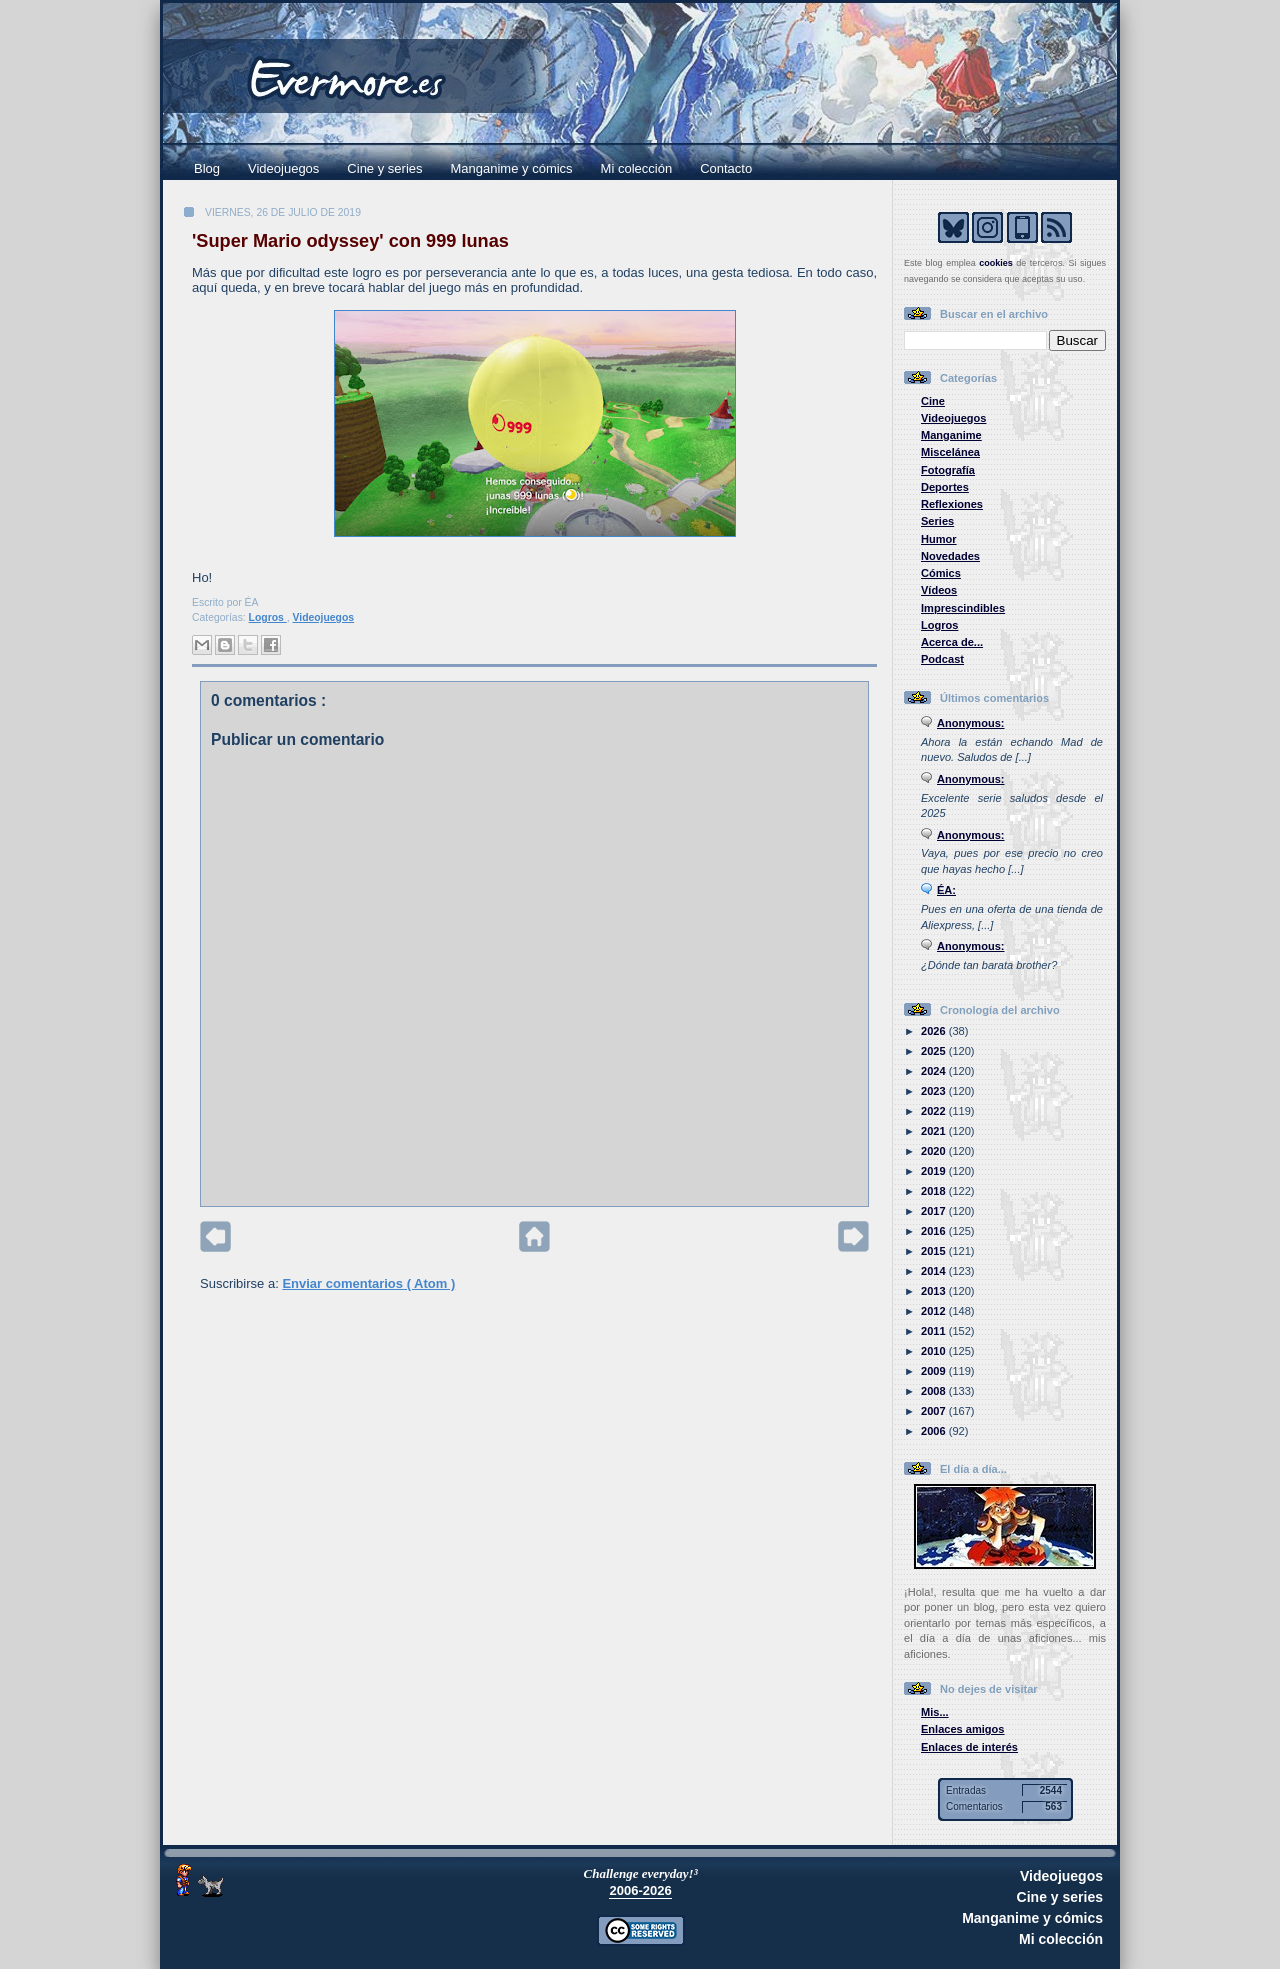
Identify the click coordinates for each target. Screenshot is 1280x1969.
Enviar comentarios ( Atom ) (368, 1283)
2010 (935, 1351)
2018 (935, 1191)
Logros (268, 617)
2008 (935, 1391)
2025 (935, 1051)
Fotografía (948, 470)
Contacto (726, 168)
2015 (935, 1251)
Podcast (942, 659)
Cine (933, 401)
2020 (935, 1151)
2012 (935, 1311)
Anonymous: (971, 723)
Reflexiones (952, 504)
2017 (935, 1211)
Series (937, 521)
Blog (207, 168)
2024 (935, 1071)
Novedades (950, 556)
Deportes (945, 487)
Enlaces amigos (963, 1729)
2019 (935, 1171)
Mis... (935, 1712)
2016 (935, 1231)
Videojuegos (283, 168)
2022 (935, 1111)
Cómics (941, 573)
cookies (996, 263)
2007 (935, 1411)
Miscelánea (950, 452)
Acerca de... (952, 642)
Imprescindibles (963, 608)
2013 (935, 1291)
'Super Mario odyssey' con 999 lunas (350, 241)
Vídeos (939, 590)
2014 (935, 1271)
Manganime (951, 435)
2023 (935, 1091)
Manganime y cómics (512, 168)
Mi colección (637, 168)
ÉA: (946, 890)
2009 (935, 1371)
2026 (935, 1031)
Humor (939, 539)
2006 (935, 1431)
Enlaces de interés (969, 1747)
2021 (935, 1131)
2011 (935, 1331)
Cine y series (384, 168)
